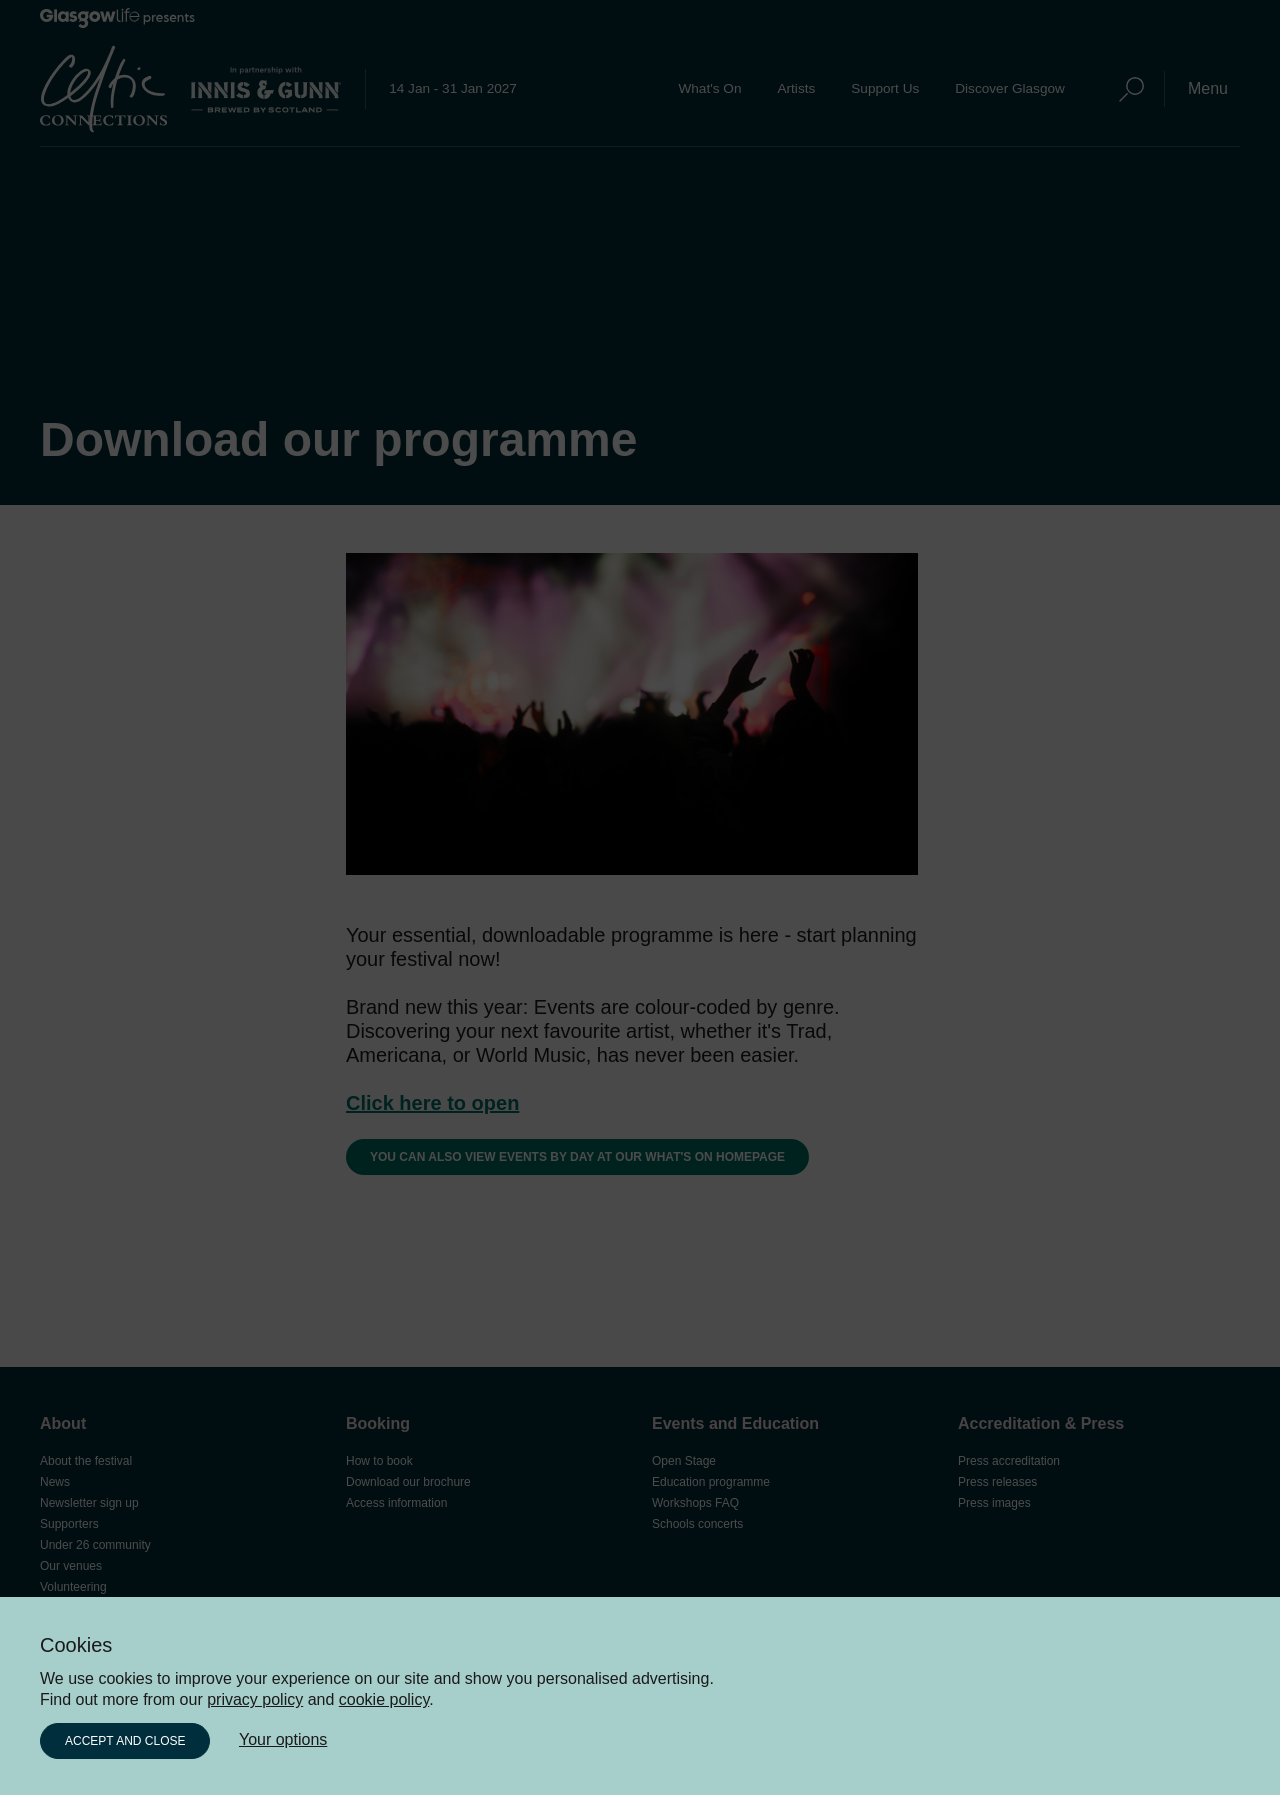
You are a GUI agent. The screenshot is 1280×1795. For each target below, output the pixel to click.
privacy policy (255, 1699)
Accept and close (125, 1741)
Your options (283, 1739)
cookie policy (384, 1699)
